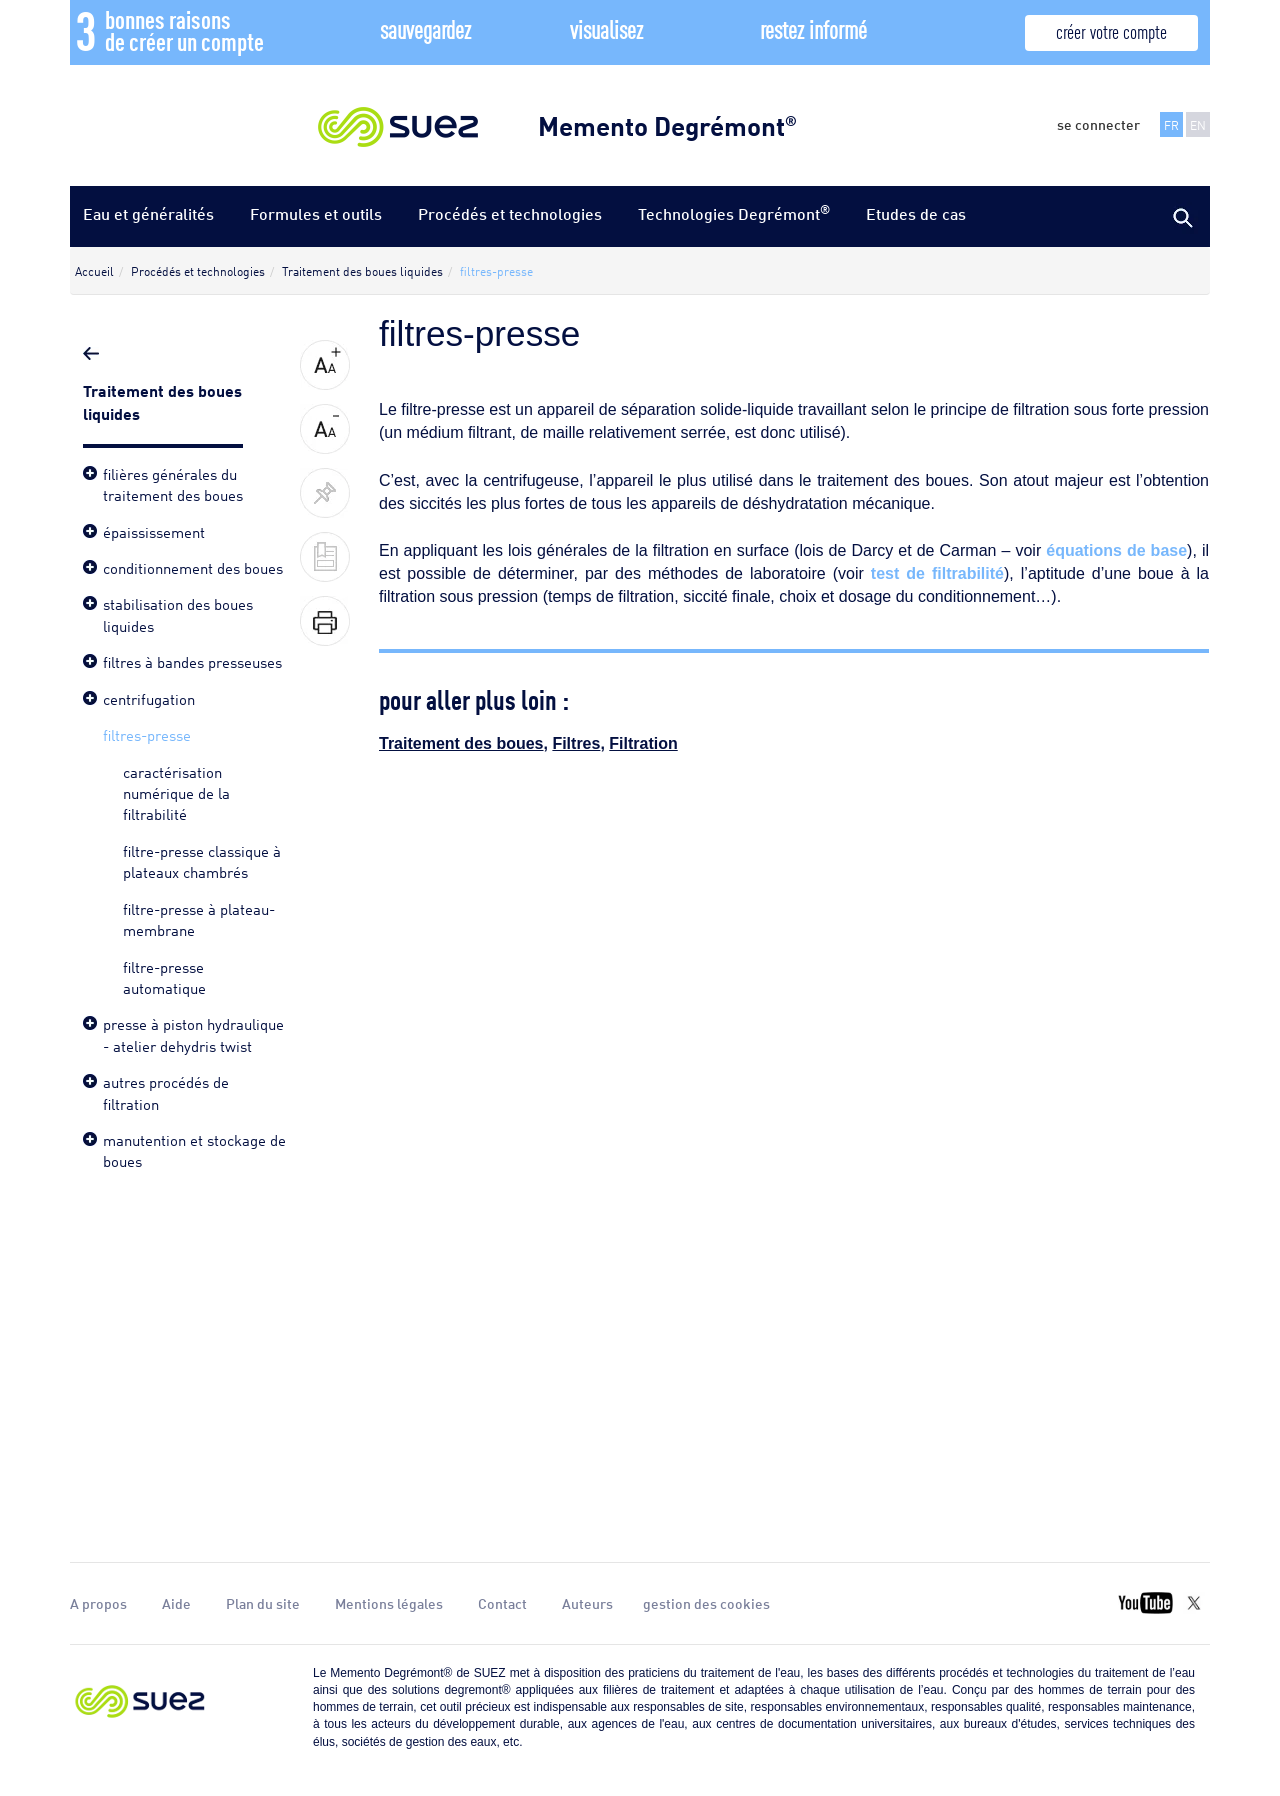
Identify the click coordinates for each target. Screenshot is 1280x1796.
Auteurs (587, 1603)
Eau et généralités (148, 213)
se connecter (1098, 124)
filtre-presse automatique (164, 976)
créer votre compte (1111, 30)
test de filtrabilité (937, 573)
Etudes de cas (916, 213)
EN (1198, 124)
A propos (98, 1603)
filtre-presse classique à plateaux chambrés (202, 860)
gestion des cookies (706, 1603)
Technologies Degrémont (734, 212)
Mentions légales (389, 1603)
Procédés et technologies (510, 213)
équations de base (1116, 550)
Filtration (643, 743)
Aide (176, 1603)
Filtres (576, 743)
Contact (502, 1603)
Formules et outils (316, 213)
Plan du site (263, 1603)
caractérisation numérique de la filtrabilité (176, 792)
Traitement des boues (461, 743)
